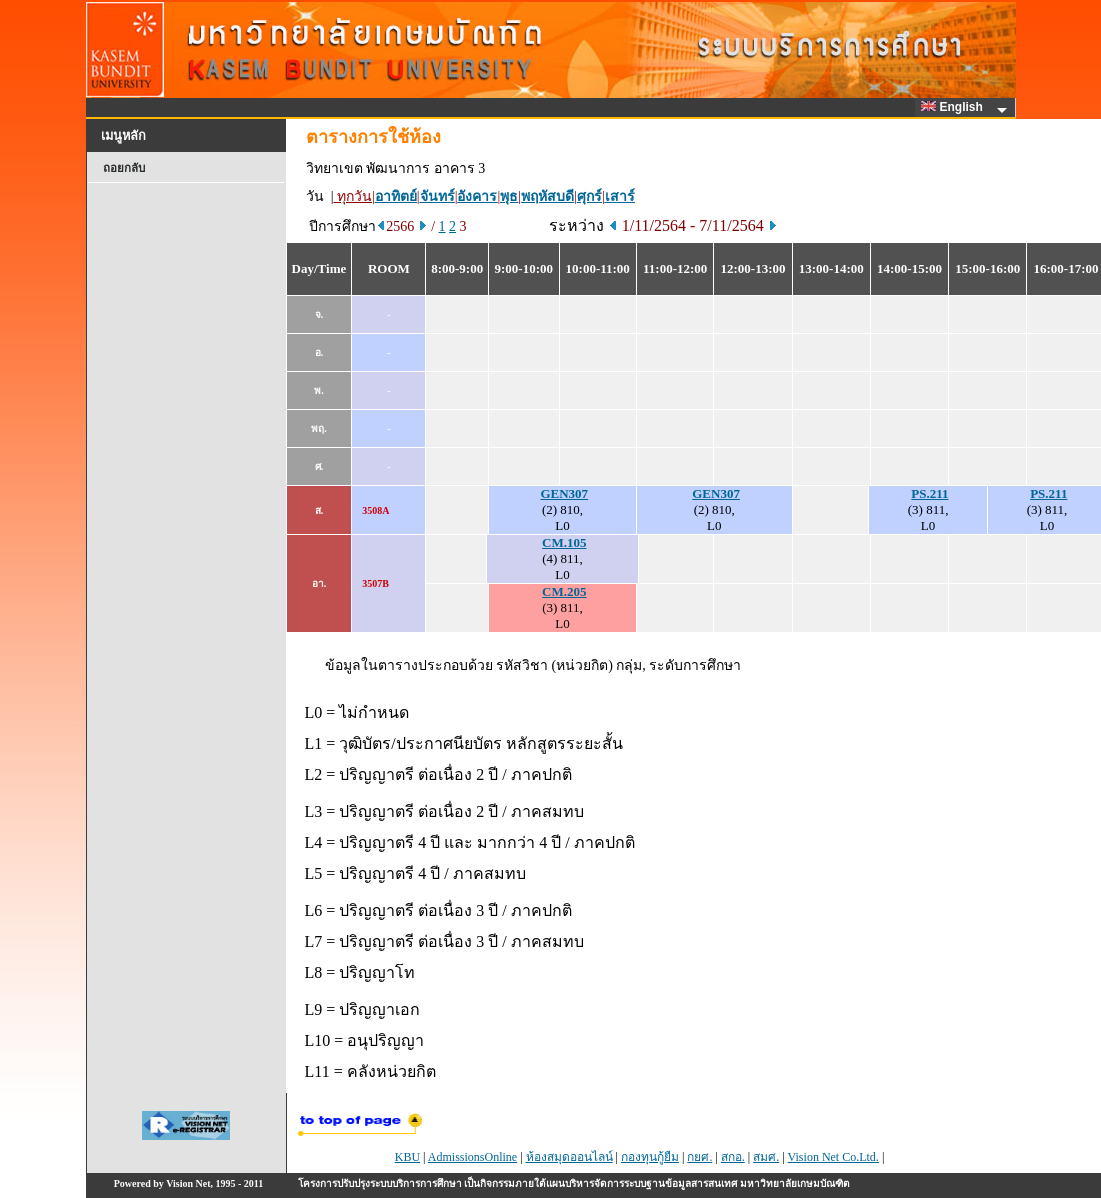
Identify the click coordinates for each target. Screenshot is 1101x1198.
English (955, 107)
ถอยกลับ (124, 168)
